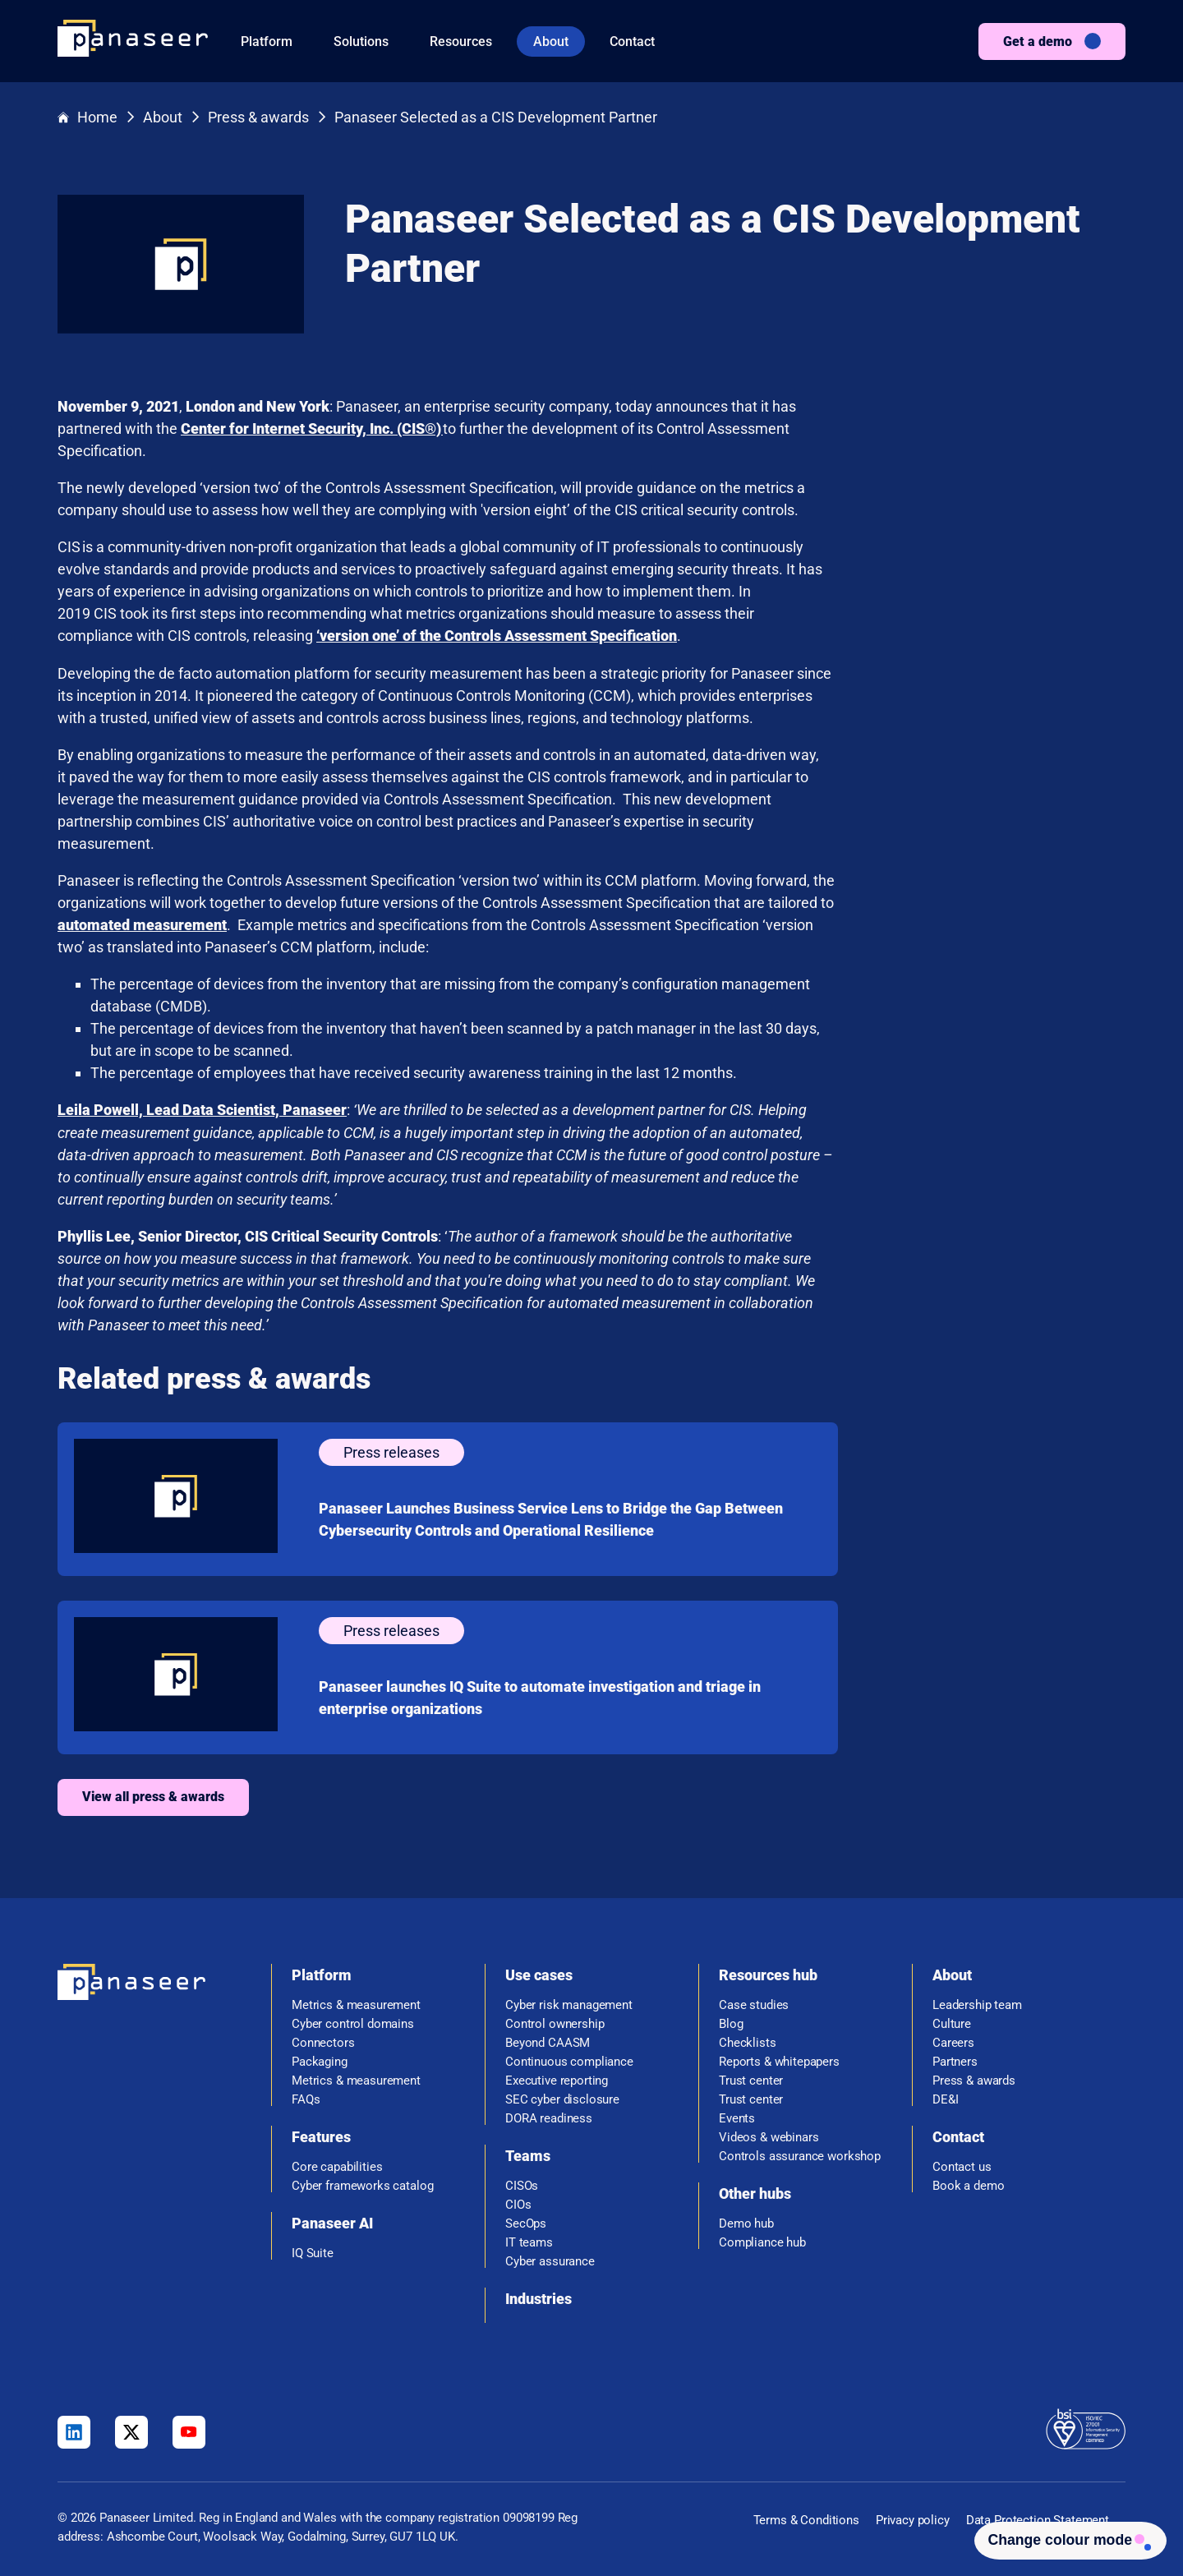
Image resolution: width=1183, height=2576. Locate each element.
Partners (955, 2059)
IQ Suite (313, 2251)
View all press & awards (441, 1795)
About (550, 41)
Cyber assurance (550, 2259)
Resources (461, 41)
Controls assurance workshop (800, 2154)
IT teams (529, 2240)
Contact (632, 41)
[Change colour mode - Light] (1064, 2539)
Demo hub (746, 2221)
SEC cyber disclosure (562, 2097)
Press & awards (258, 118)
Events (737, 2116)
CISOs (521, 2183)
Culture (951, 2022)
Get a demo (1037, 41)
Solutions (361, 41)
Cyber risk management (569, 2003)
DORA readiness (548, 2116)
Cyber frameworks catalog (362, 2183)
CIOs (518, 2202)
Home (87, 118)
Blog (731, 2022)
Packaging (320, 2059)
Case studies (754, 2003)
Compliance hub (762, 2240)
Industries (538, 2296)
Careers (953, 2041)
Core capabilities (337, 2165)
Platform (266, 41)
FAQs (306, 2097)
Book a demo (968, 2183)
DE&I (945, 2097)
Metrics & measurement (356, 2003)
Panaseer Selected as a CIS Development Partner (495, 118)
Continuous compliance (569, 2059)
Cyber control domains (353, 2022)
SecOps (525, 2221)
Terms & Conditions (806, 2517)
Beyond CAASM (547, 2041)
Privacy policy (913, 2517)
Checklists (747, 2041)
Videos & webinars (768, 2135)
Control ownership (554, 2022)
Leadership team (977, 2003)
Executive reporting (556, 2078)
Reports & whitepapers (779, 2059)
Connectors (323, 2041)
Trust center (751, 2078)
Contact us (962, 2165)
